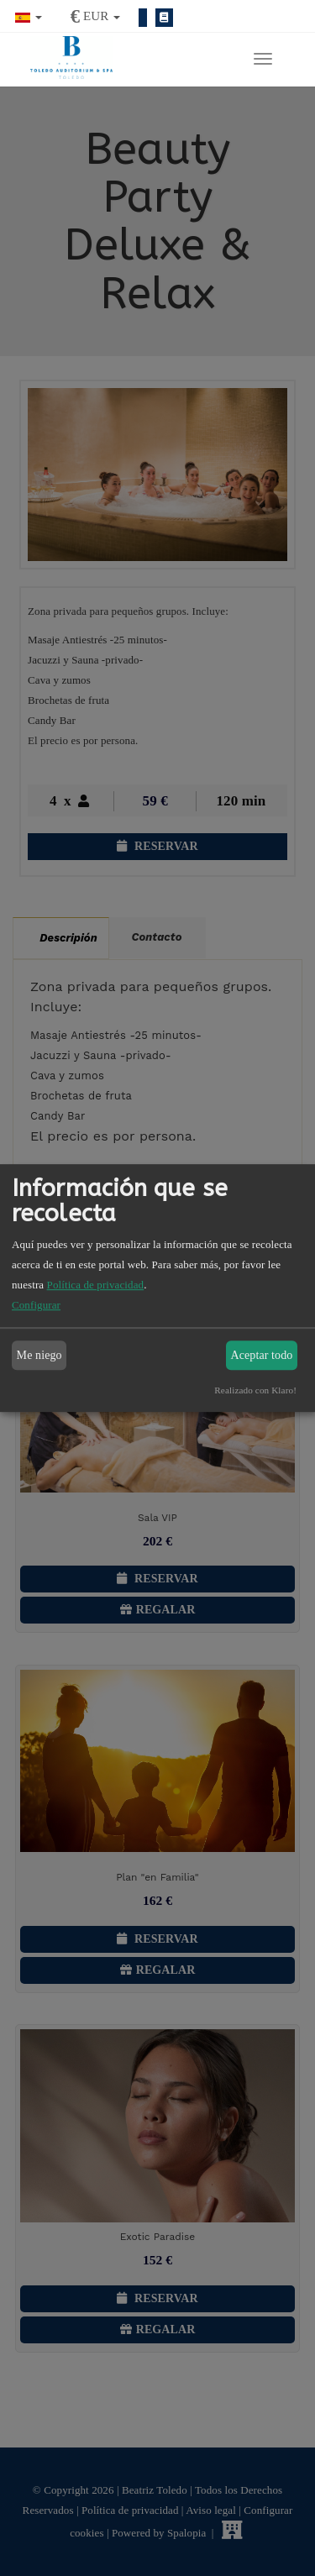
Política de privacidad (95, 1284)
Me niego (39, 1355)
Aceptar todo (262, 1355)
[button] (28, 16)
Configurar (36, 1304)
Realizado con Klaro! (255, 1390)
